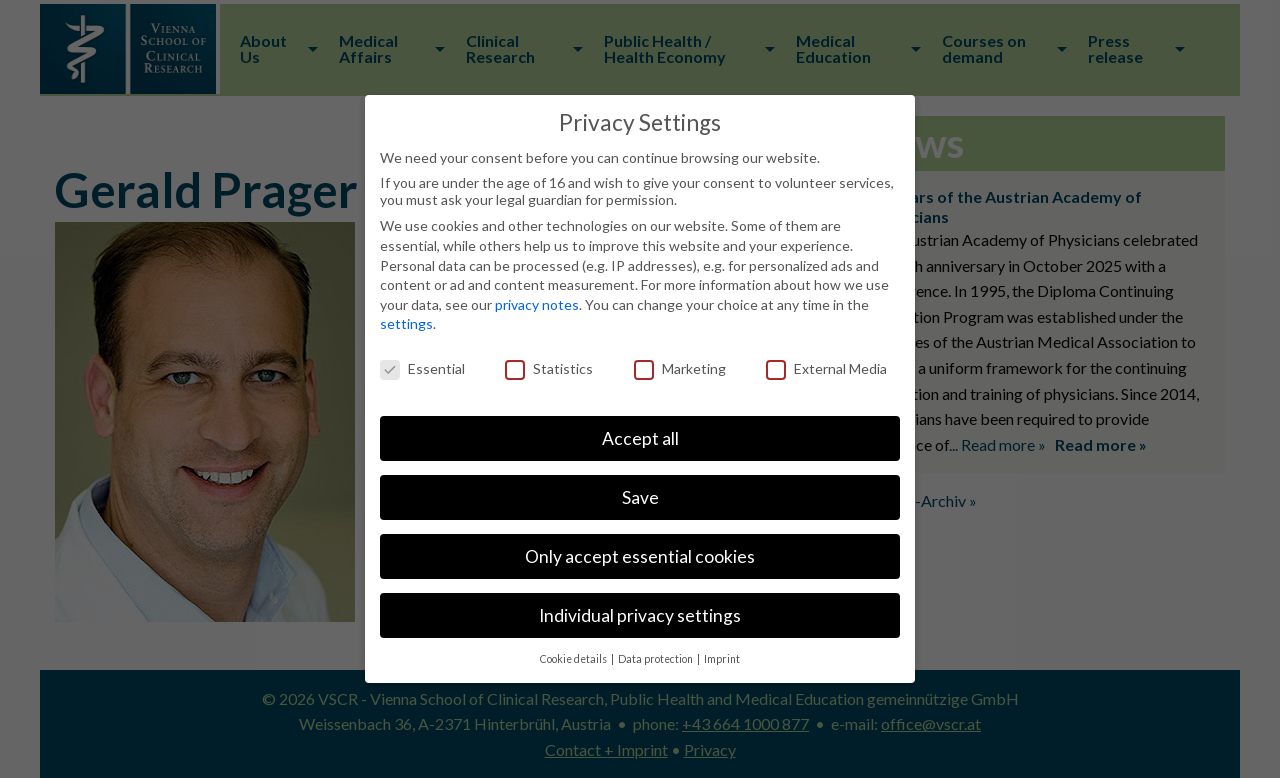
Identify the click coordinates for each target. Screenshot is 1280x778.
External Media (826, 368)
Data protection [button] (656, 659)
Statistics (549, 368)
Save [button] (640, 497)
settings (406, 323)
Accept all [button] (640, 438)
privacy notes (537, 304)
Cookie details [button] (574, 659)
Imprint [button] (722, 659)
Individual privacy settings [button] (640, 615)
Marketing (680, 368)
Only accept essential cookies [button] (640, 556)
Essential (422, 368)
